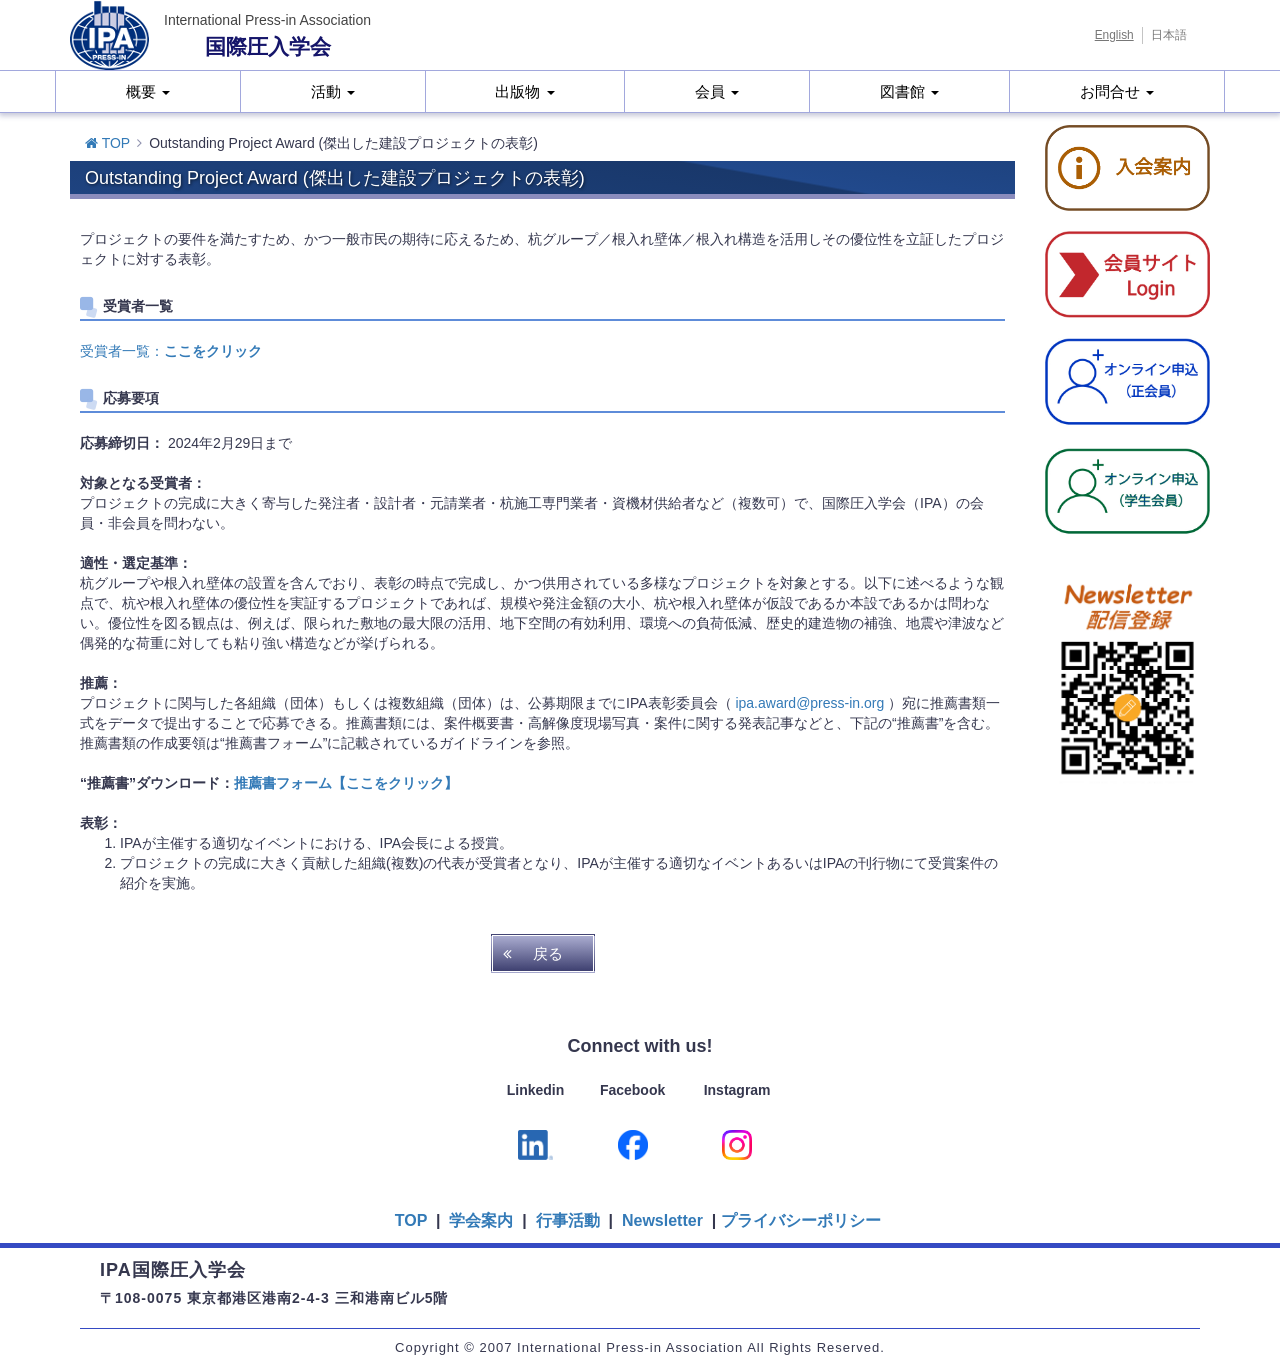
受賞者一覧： (171, 351)
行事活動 (568, 1220)
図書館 (909, 91)
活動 (333, 91)
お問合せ (1117, 91)
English (1114, 35)
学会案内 (481, 1220)
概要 (148, 91)
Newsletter (660, 1220)
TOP (107, 143)
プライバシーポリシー (801, 1220)
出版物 (524, 91)
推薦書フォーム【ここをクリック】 (346, 783)
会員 (717, 91)
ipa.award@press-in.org (809, 703)
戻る (548, 953)
